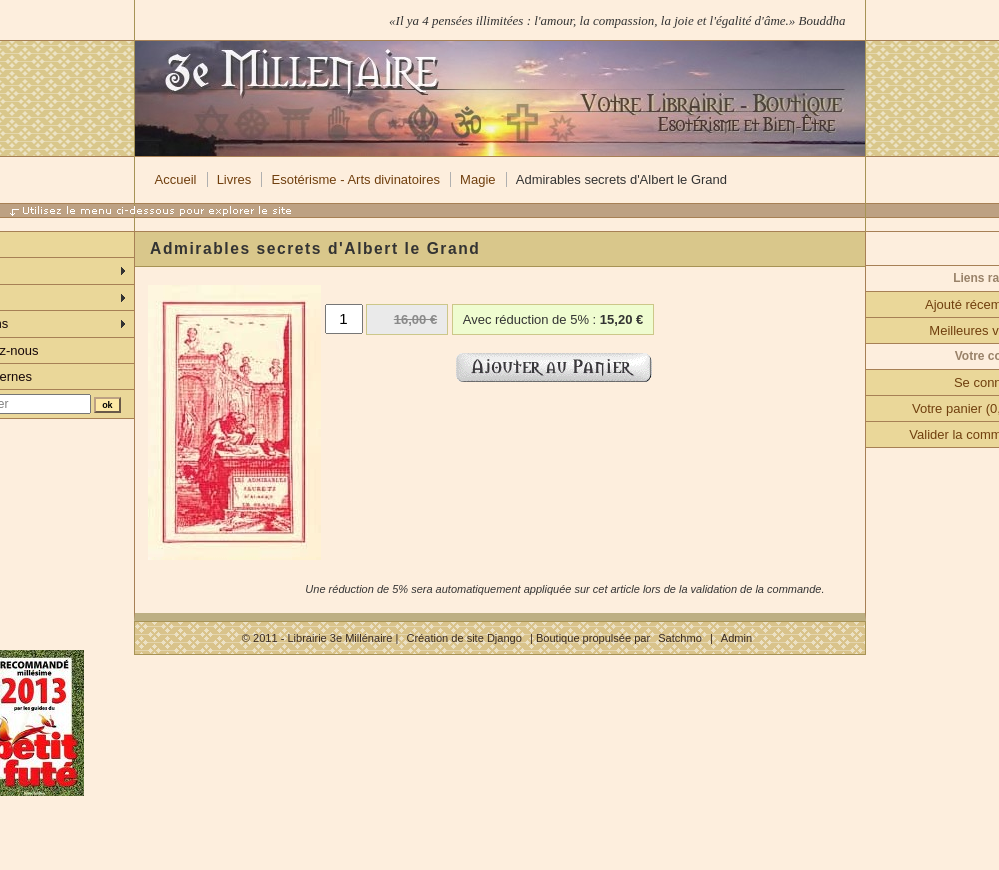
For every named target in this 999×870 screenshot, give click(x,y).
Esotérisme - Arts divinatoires (356, 179)
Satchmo (680, 638)
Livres (234, 179)
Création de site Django (463, 638)
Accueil (176, 179)
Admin (736, 638)
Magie (477, 179)
